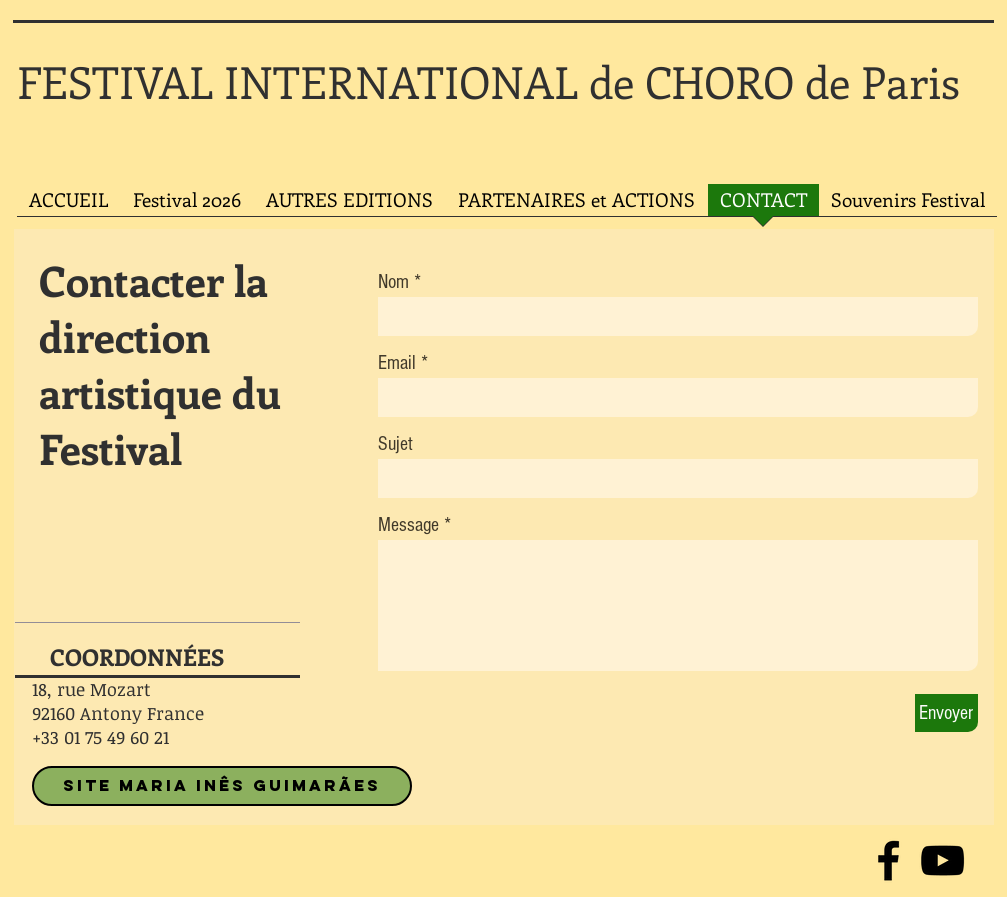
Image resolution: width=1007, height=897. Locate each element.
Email (397, 363)
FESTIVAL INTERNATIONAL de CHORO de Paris (488, 81)
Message (408, 525)
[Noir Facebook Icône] (888, 860)
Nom (393, 282)
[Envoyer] (946, 713)
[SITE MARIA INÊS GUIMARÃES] (222, 786)
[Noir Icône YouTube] (942, 860)
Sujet (395, 444)
